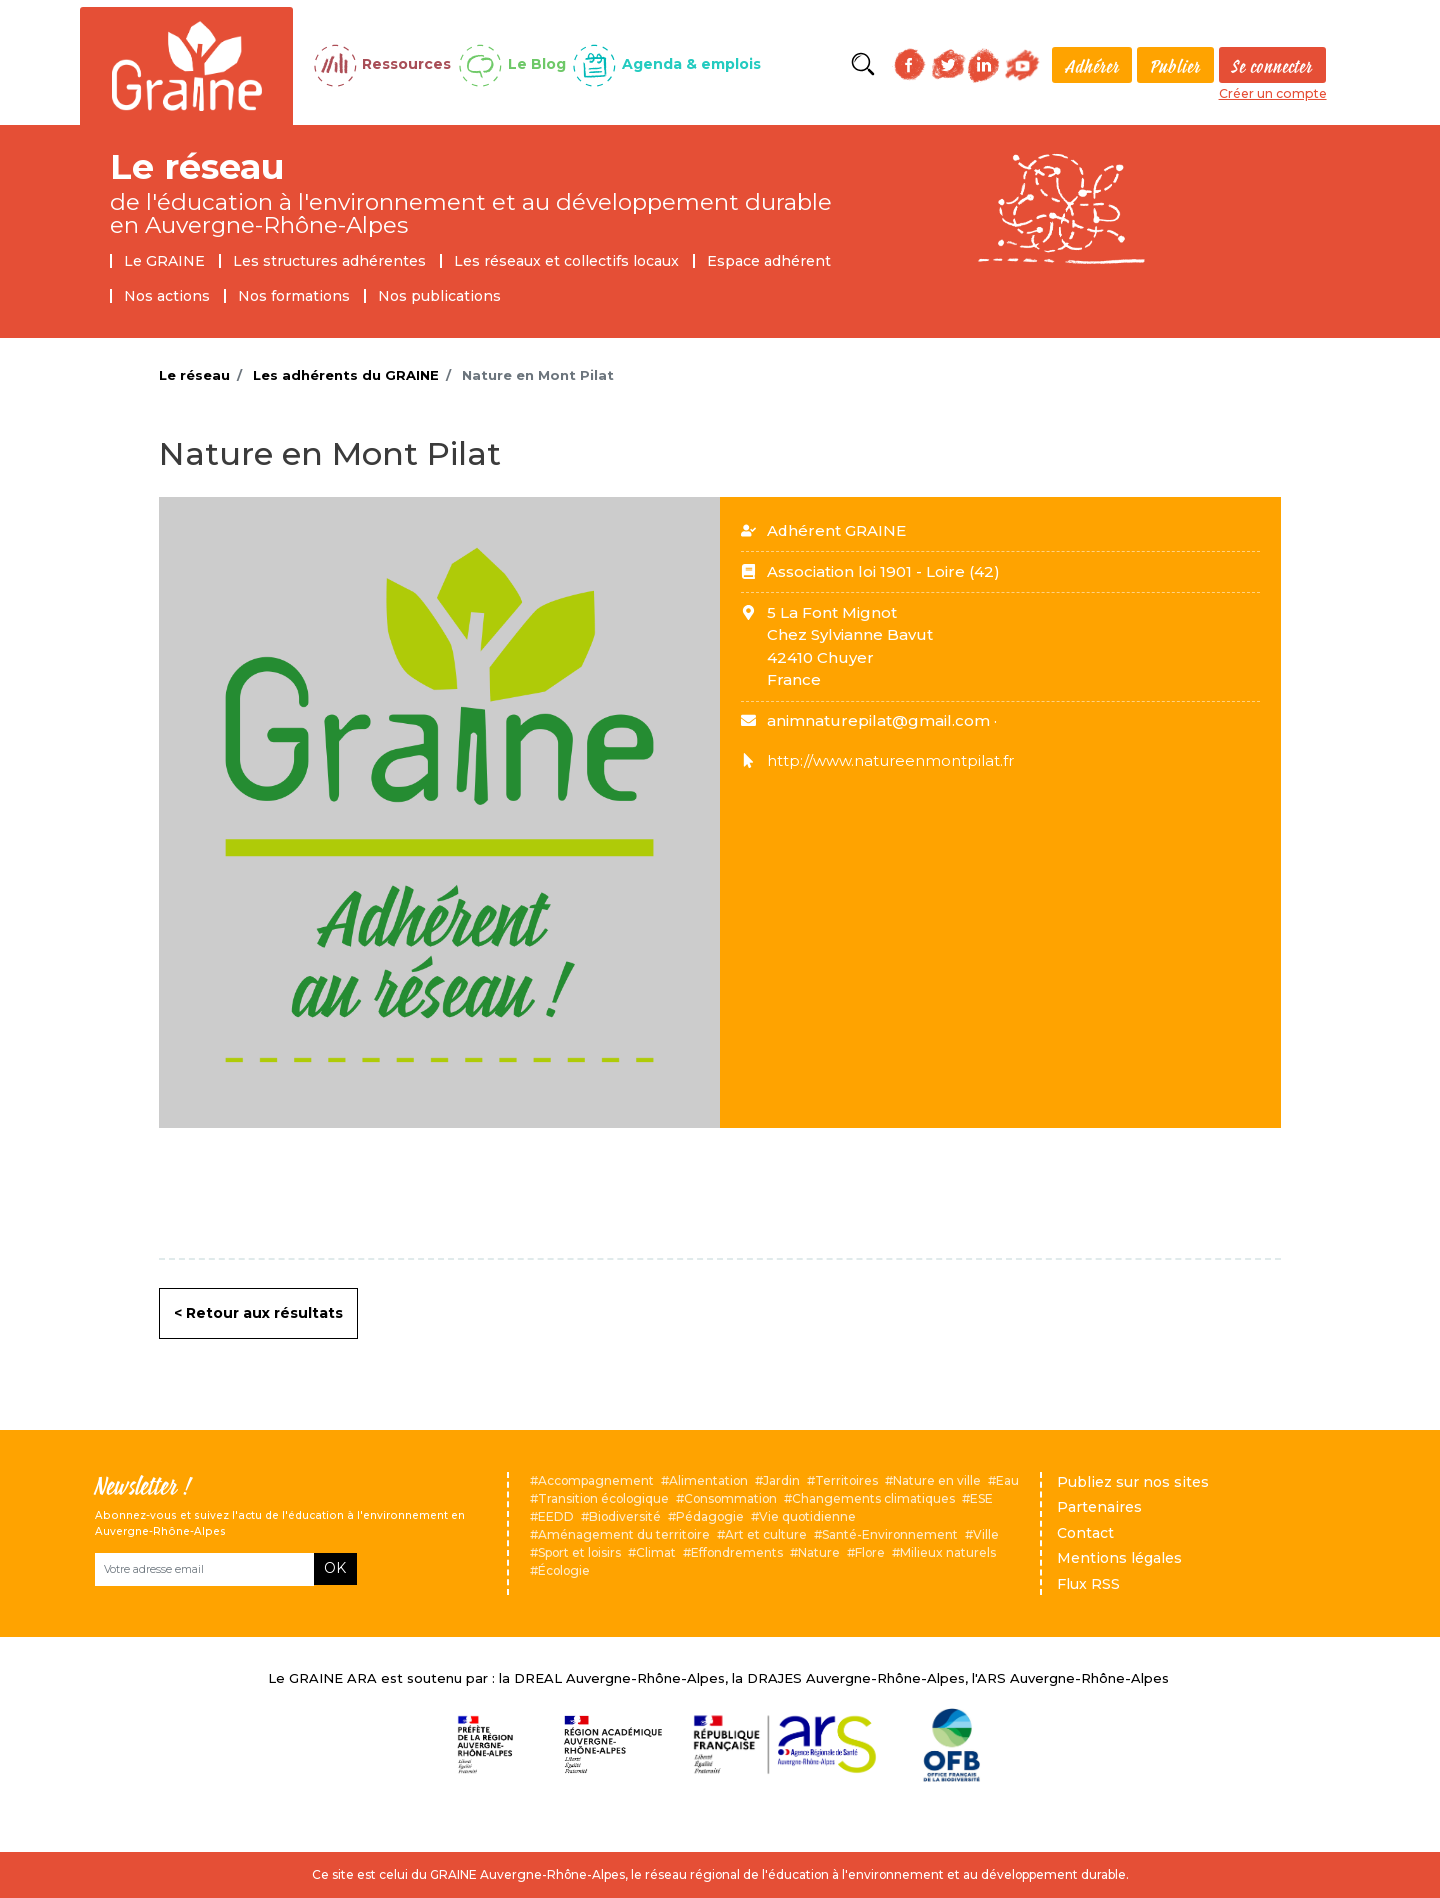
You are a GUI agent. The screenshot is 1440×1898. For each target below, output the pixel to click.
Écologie (564, 1570)
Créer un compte (1273, 93)
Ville (986, 1534)
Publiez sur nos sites (1133, 1482)
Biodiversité (625, 1516)
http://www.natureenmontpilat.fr (890, 760)
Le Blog (537, 64)
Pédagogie (710, 1516)
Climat (656, 1552)
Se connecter (1272, 66)
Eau (1007, 1480)
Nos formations (294, 296)
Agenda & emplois (691, 64)
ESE (981, 1498)
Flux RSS (1088, 1584)
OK (335, 1568)
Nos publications (439, 296)
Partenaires (1099, 1507)
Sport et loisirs (579, 1552)
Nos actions (167, 296)
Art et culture (766, 1534)
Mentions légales (1119, 1558)
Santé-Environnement (890, 1534)
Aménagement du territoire (624, 1534)
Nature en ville (937, 1480)
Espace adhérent (769, 261)
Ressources (406, 64)
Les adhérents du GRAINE (346, 375)
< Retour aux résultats (258, 1313)
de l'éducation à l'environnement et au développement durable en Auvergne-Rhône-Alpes (471, 213)
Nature (819, 1552)
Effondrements (737, 1552)
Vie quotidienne (807, 1516)
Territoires (846, 1480)
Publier (1175, 66)
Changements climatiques (873, 1498)
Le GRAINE (164, 261)
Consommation (730, 1498)
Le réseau (197, 166)
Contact (1085, 1533)
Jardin (781, 1480)
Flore (870, 1552)
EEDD (556, 1516)
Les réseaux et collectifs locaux (566, 261)
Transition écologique (603, 1498)
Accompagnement (596, 1480)
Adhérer (1092, 66)
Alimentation (708, 1480)
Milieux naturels (948, 1552)
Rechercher (863, 64)
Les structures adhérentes (329, 261)
